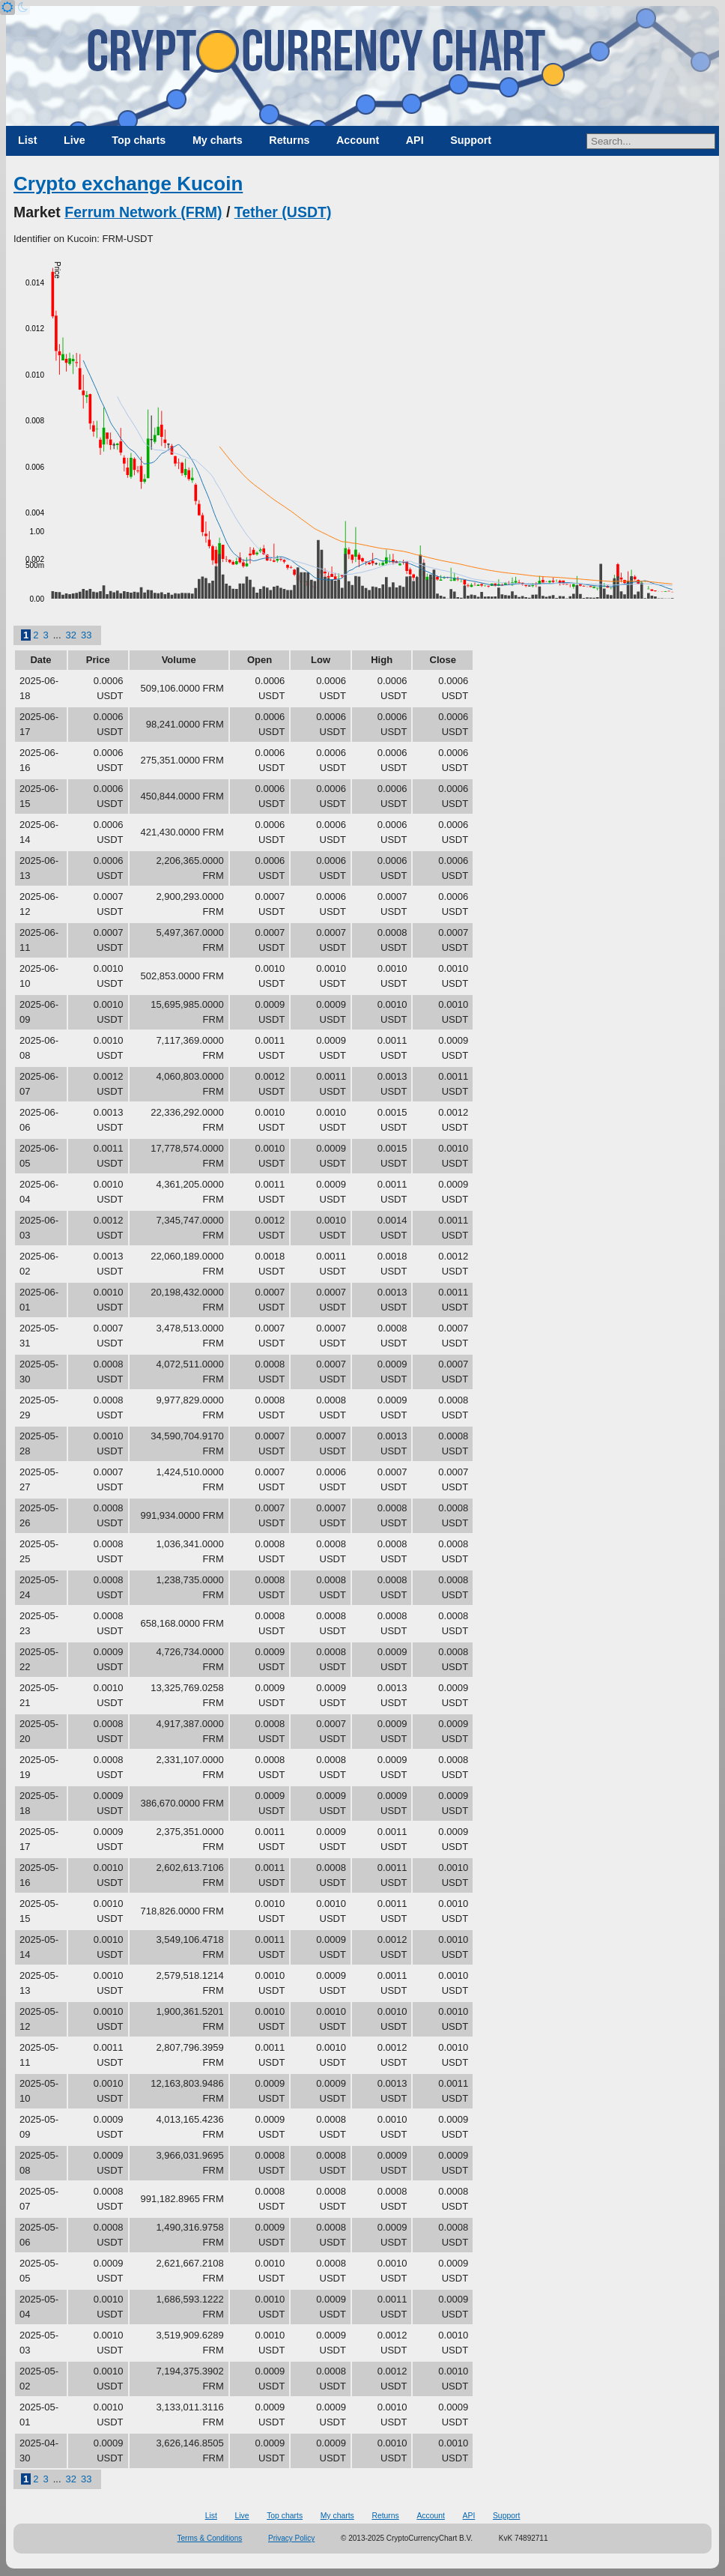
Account (357, 140)
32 (71, 635)
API (415, 140)
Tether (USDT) (283, 212)
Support (470, 140)
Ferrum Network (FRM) (143, 212)
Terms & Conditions (210, 2538)
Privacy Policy (291, 2538)
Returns (289, 140)
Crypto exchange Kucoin (128, 183)
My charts (217, 140)
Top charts (139, 140)
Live (74, 140)
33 (86, 635)
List (27, 140)
